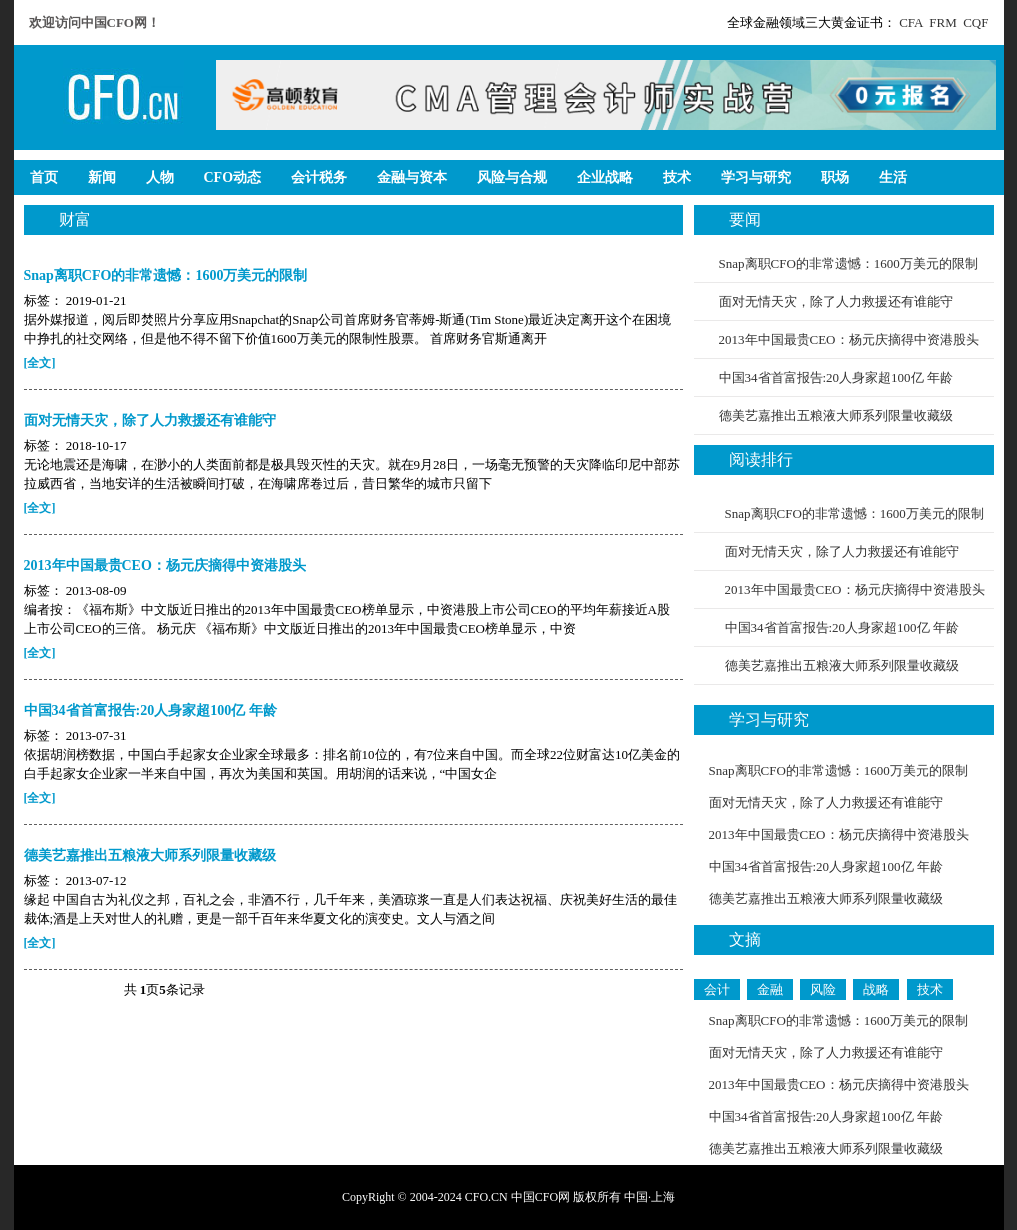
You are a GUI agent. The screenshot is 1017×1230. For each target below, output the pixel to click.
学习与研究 (769, 719)
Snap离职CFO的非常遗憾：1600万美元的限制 (848, 263)
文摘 (745, 939)
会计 (717, 989)
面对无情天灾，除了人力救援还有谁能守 (836, 301)
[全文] (40, 363)
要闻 (745, 219)
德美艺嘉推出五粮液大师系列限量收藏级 (836, 415)
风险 (823, 989)
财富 (75, 219)
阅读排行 (761, 459)
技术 (930, 989)
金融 (770, 989)
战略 (876, 989)
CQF (975, 22)
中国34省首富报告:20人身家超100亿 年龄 (836, 377)
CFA (911, 22)
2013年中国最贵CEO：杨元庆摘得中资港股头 (849, 339)
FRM (942, 22)
